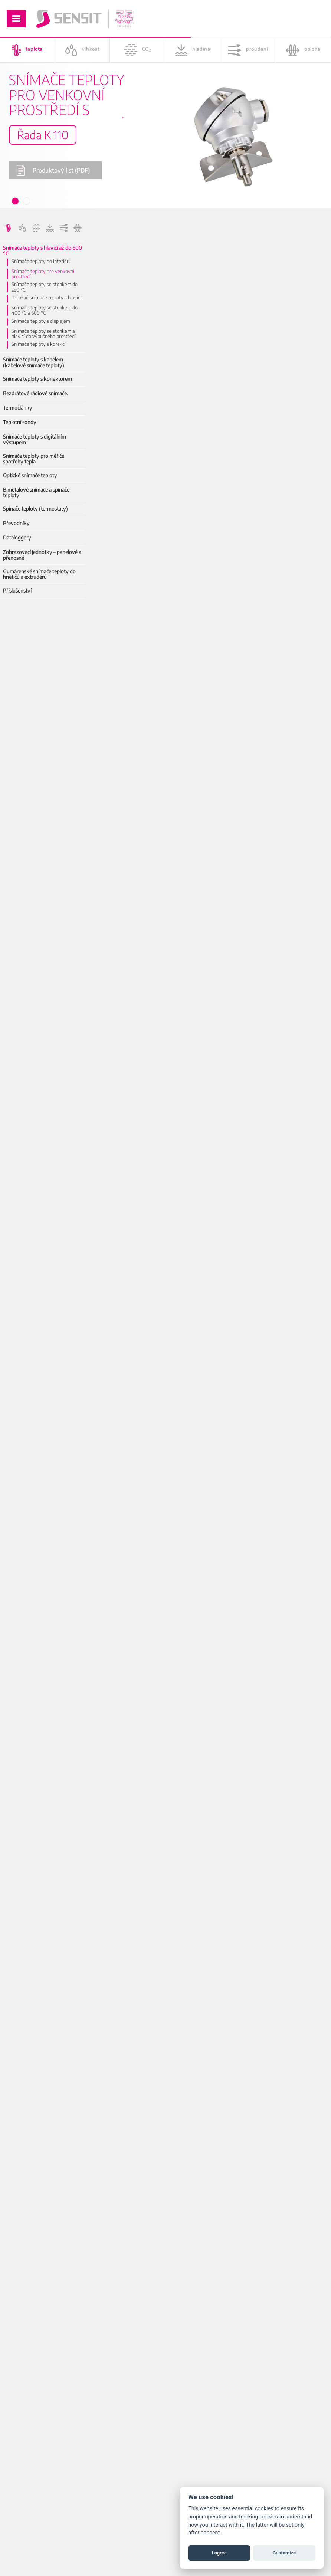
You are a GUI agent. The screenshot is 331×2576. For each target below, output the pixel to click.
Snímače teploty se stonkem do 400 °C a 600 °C (45, 310)
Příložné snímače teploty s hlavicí (46, 297)
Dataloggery (17, 537)
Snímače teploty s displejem (41, 321)
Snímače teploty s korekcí (39, 344)
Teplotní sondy (19, 422)
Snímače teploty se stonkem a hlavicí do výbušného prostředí (44, 333)
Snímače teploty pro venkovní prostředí (43, 274)
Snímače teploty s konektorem (37, 378)
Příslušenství (17, 590)
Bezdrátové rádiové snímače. (35, 393)
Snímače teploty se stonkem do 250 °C (45, 287)
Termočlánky (17, 407)
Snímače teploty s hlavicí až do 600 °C (42, 250)
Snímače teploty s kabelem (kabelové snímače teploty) (33, 362)
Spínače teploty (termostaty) (35, 508)
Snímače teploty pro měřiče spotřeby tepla (33, 459)
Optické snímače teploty (30, 475)
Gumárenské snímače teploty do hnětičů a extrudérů (39, 574)
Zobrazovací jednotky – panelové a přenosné (42, 555)
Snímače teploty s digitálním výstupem (34, 439)
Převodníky (16, 523)
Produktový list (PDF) (53, 170)
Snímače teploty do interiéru (41, 261)
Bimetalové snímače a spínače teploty (36, 492)
